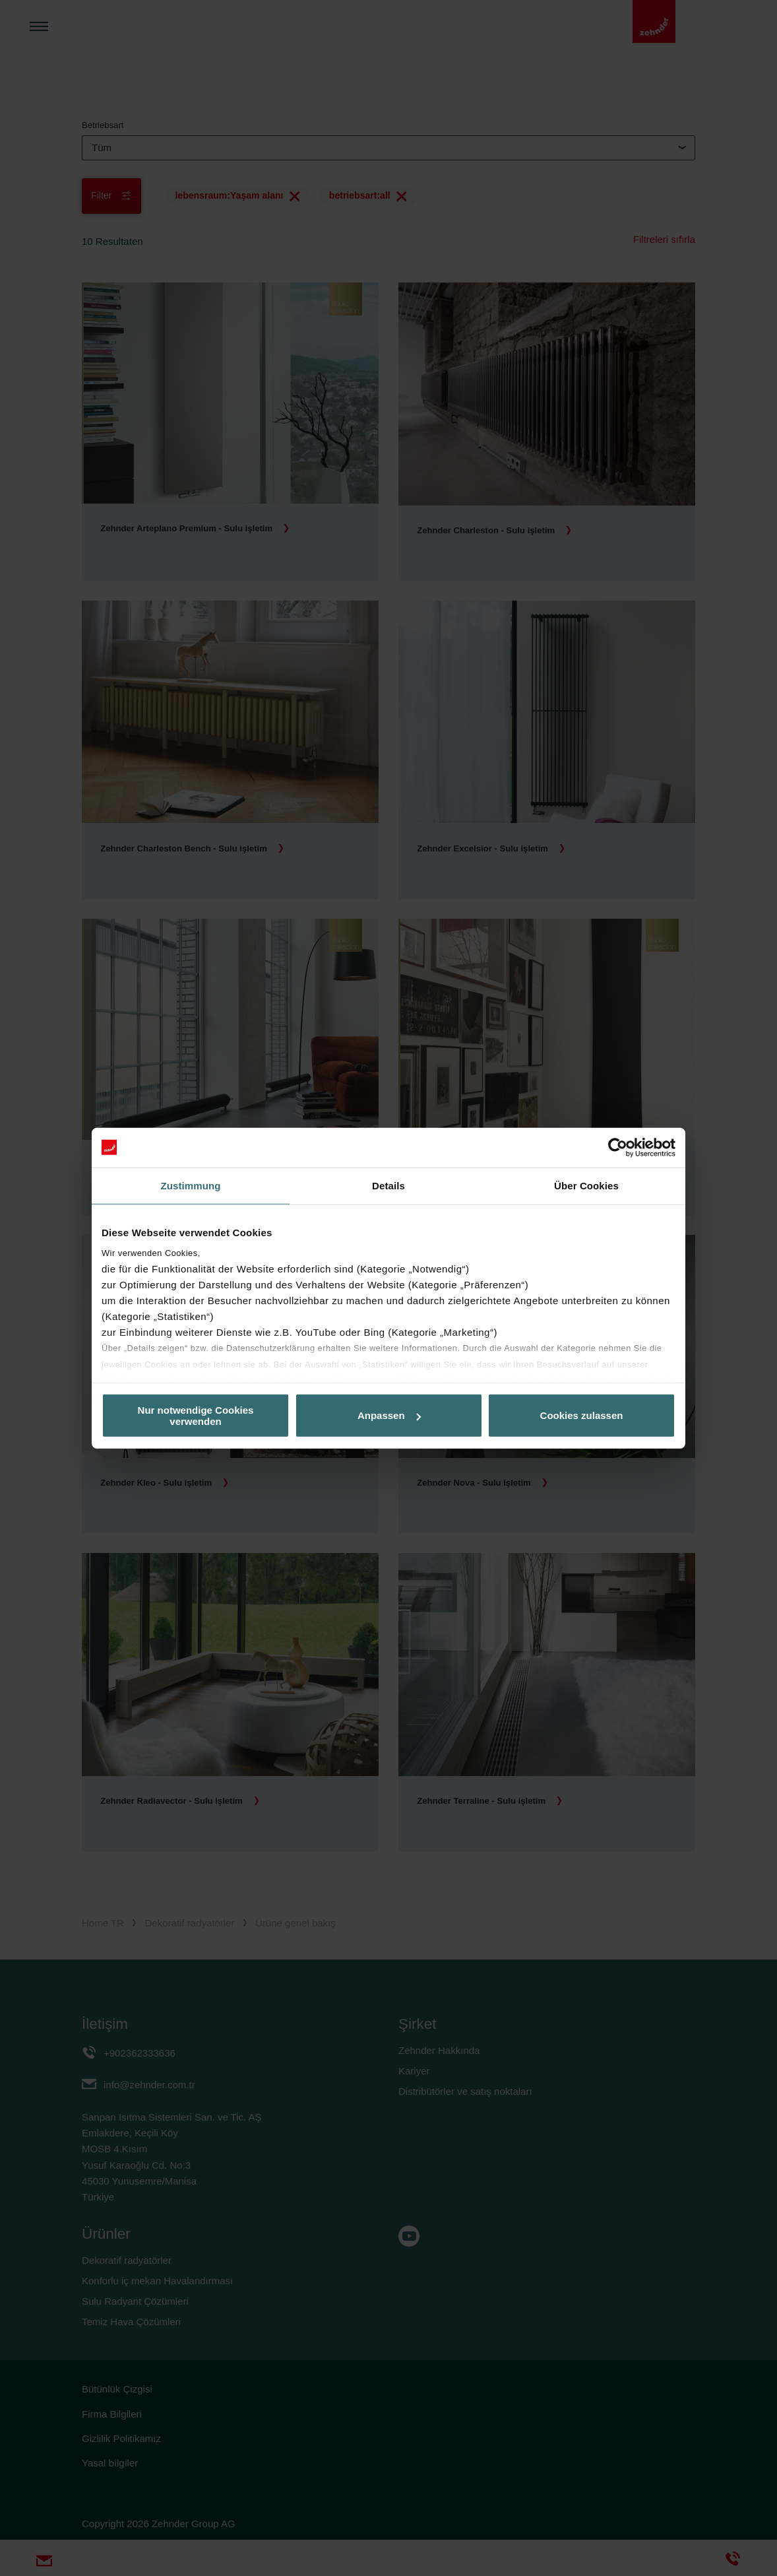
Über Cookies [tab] (586, 1185)
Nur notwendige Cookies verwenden (196, 1415)
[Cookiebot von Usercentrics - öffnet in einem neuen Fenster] (617, 1147)
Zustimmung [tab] (191, 1185)
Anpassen (389, 1415)
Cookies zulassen (581, 1415)
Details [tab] (388, 1185)
